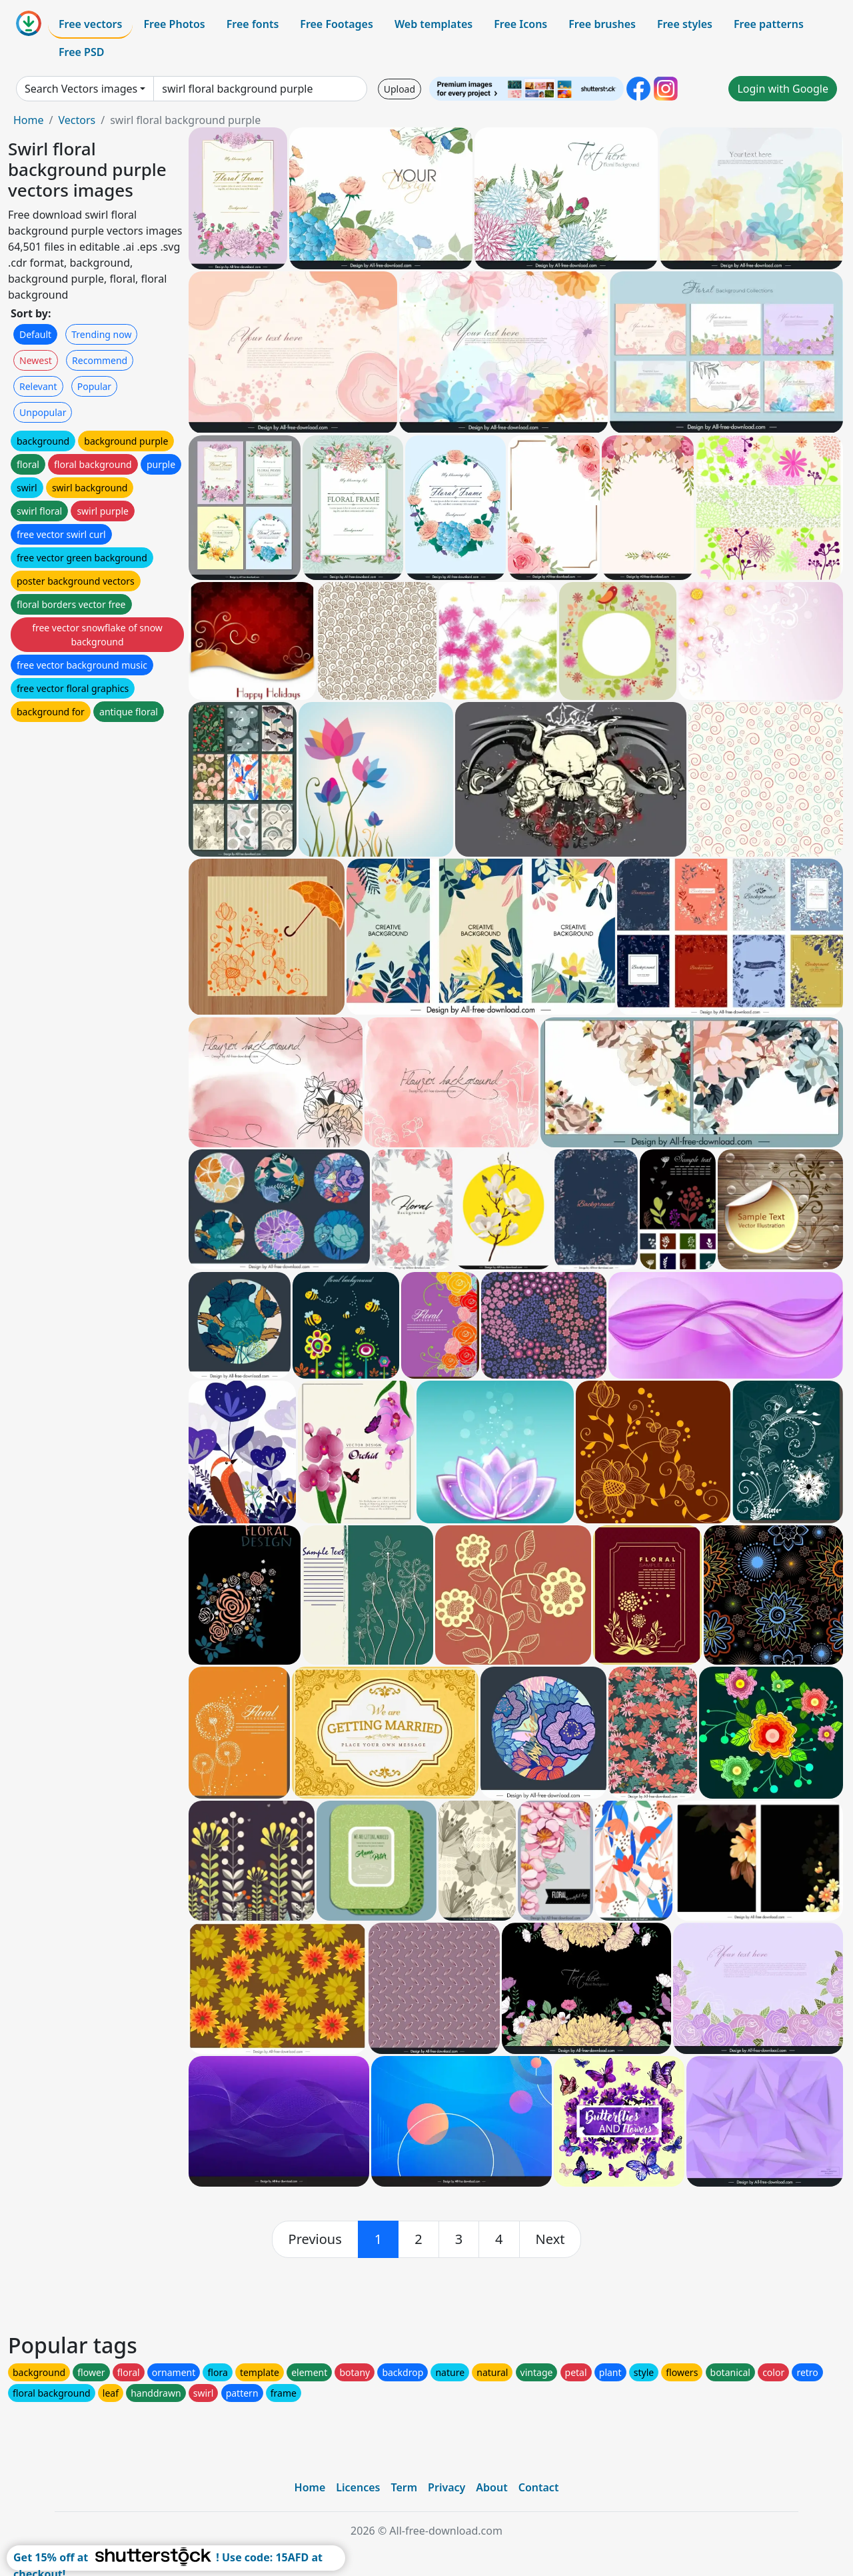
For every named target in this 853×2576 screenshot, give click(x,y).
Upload (399, 89)
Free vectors (90, 24)
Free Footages (336, 24)
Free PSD (81, 52)
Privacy (446, 2487)
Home (28, 120)
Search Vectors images (81, 88)
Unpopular (42, 412)
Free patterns (769, 24)
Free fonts (253, 24)
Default (35, 334)
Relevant (38, 386)
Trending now (101, 334)
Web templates (433, 24)
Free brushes (602, 24)
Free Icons (520, 24)
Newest (35, 360)
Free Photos (174, 24)
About (491, 2487)
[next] (550, 2239)
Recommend (99, 360)
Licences (358, 2487)
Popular (94, 386)
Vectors (76, 120)
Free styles (684, 24)
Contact (538, 2487)
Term (404, 2487)
